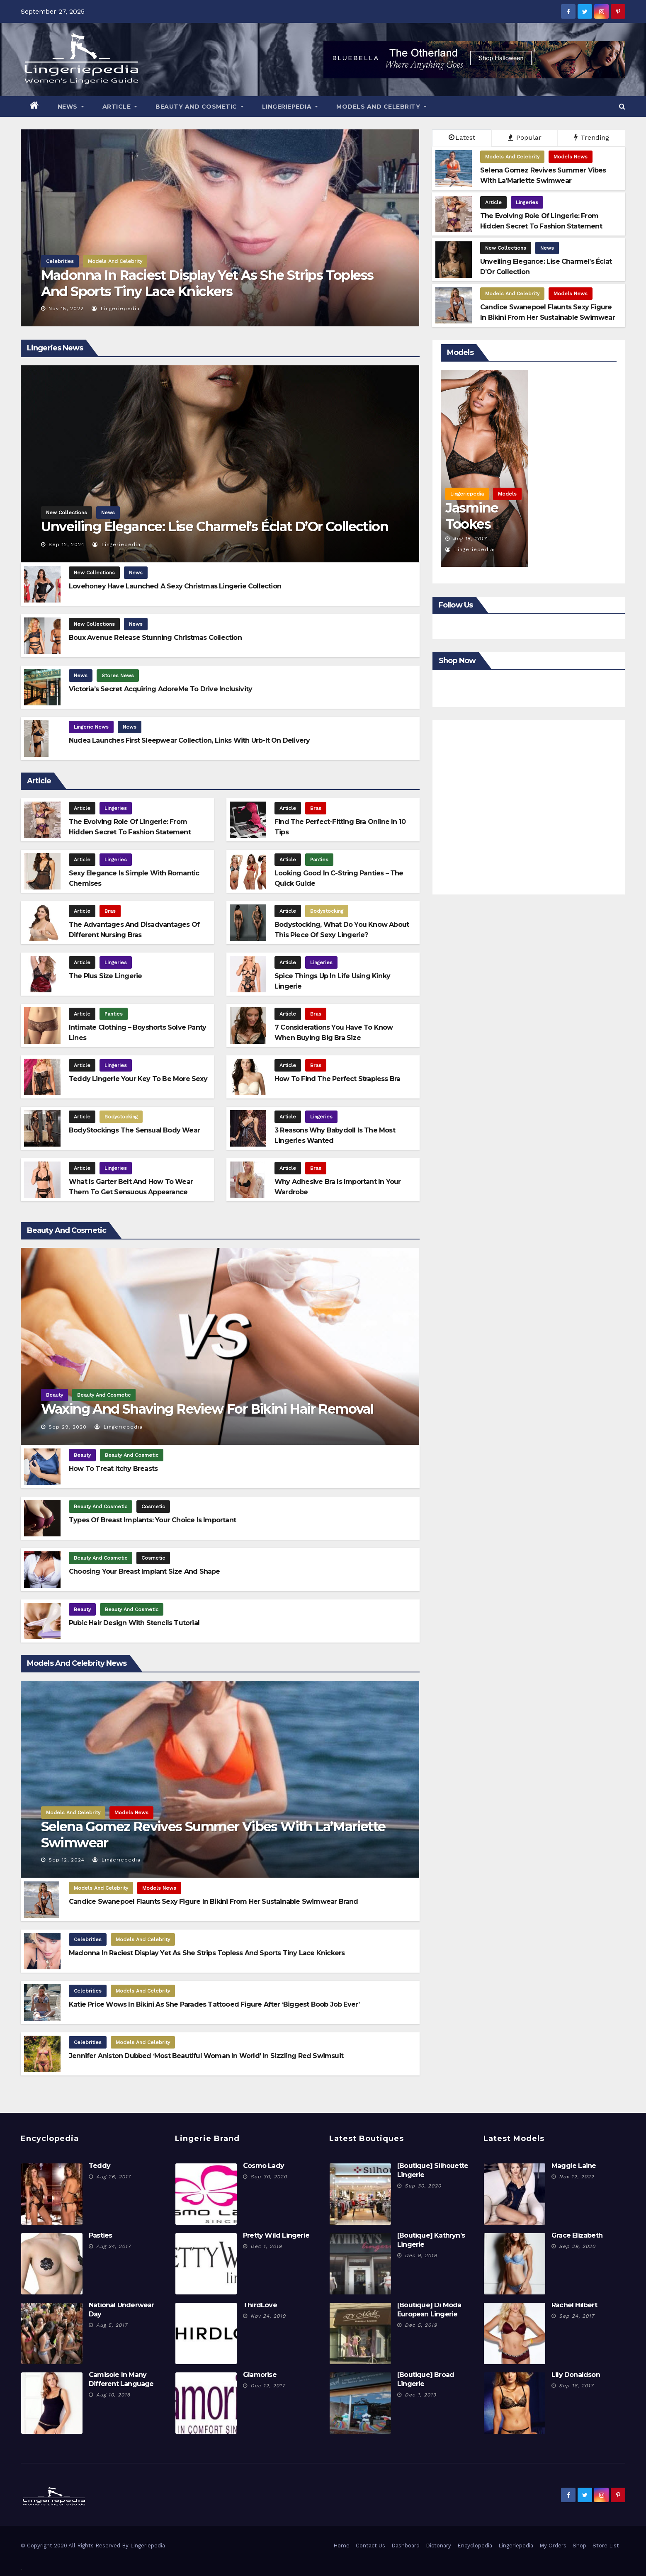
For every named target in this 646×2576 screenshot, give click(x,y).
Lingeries (527, 202)
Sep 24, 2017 (577, 2316)
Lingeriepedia (290, 106)
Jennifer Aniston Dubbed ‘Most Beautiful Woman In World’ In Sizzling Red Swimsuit (206, 2056)
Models (507, 494)
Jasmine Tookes (471, 516)
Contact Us (370, 2545)
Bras (315, 808)
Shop (579, 2545)
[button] (622, 106)
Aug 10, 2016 (113, 2395)
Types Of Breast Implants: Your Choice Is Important (152, 1520)
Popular (525, 137)
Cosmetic (153, 1506)
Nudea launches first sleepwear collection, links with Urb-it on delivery (189, 740)
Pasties (100, 2235)
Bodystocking (326, 911)
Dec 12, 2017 (267, 2386)
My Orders (552, 2545)
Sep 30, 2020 (268, 2177)
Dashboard (405, 2545)
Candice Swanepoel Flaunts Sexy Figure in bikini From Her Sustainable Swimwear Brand (213, 1901)
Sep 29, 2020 (68, 1427)
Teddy (99, 2166)
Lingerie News (91, 727)
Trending (591, 137)
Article (120, 106)
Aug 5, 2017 (112, 2325)
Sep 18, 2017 (576, 2386)
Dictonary (438, 2545)
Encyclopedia (474, 2545)
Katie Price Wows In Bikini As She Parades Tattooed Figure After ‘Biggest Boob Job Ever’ (214, 2004)
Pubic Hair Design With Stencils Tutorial (134, 1623)
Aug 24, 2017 (113, 2246)
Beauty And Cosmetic (199, 106)
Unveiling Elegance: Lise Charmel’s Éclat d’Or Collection (214, 526)
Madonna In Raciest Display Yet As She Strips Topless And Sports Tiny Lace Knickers (207, 283)
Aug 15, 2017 (470, 539)
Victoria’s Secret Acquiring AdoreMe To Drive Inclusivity (160, 689)
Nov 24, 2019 (268, 2316)
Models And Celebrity (381, 106)
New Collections (505, 248)
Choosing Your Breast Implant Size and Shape (144, 1571)
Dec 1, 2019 (266, 2246)
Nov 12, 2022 (576, 2177)
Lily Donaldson (575, 2375)
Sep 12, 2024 (67, 544)
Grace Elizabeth (576, 2235)
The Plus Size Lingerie (105, 976)
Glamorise (260, 2375)
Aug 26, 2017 (113, 2177)
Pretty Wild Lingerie (276, 2235)
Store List (606, 2545)
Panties (319, 860)
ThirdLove (260, 2305)
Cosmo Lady (263, 2166)
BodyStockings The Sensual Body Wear (134, 1130)
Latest (462, 137)
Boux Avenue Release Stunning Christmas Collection (155, 638)
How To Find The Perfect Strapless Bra (337, 1079)
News (71, 106)
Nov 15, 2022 (66, 308)
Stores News (118, 675)
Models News (571, 157)
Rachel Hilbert (574, 2305)
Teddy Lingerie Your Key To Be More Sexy (138, 1079)
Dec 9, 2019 (421, 2255)
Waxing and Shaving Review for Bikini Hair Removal (207, 1409)
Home (341, 2545)
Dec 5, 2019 (421, 2325)
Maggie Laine (573, 2166)
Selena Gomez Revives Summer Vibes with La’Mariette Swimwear (213, 1834)
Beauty (54, 1395)
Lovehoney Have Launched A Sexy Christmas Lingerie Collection (175, 586)
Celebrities (60, 261)
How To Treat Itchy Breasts (113, 1469)
